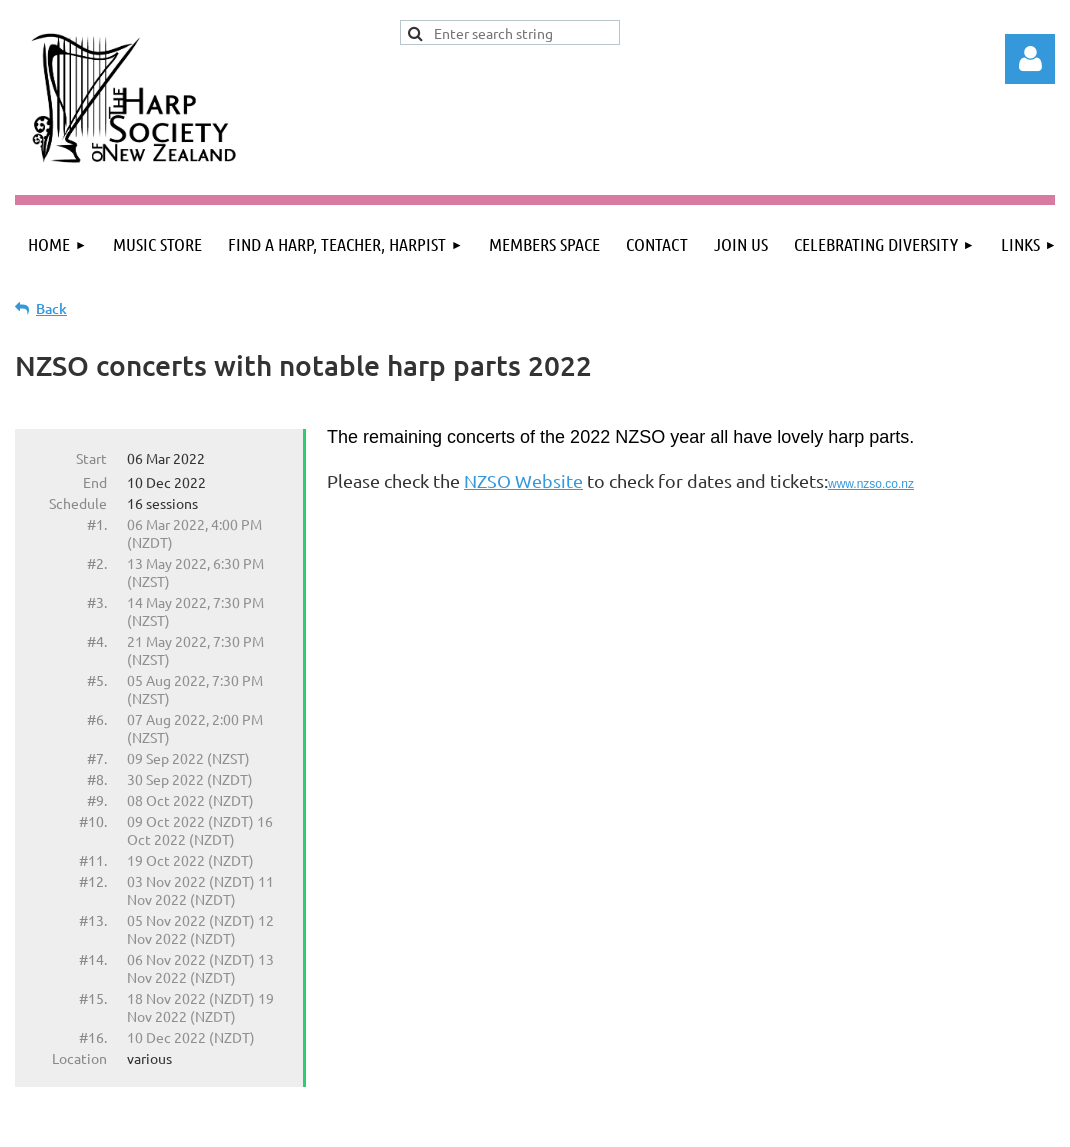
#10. (93, 821)
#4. (97, 641)
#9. (97, 800)
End (95, 482)
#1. (97, 524)
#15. (93, 998)
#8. (97, 779)
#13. (93, 920)
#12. (93, 881)
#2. (97, 563)
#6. (97, 719)
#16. (93, 1037)
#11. (93, 860)
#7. (97, 758)
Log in (1030, 59)
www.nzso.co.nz (871, 484)
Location (79, 1058)
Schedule (78, 503)
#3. (97, 602)
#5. (97, 680)
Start (91, 458)
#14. (93, 959)
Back (51, 308)
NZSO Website (523, 480)
